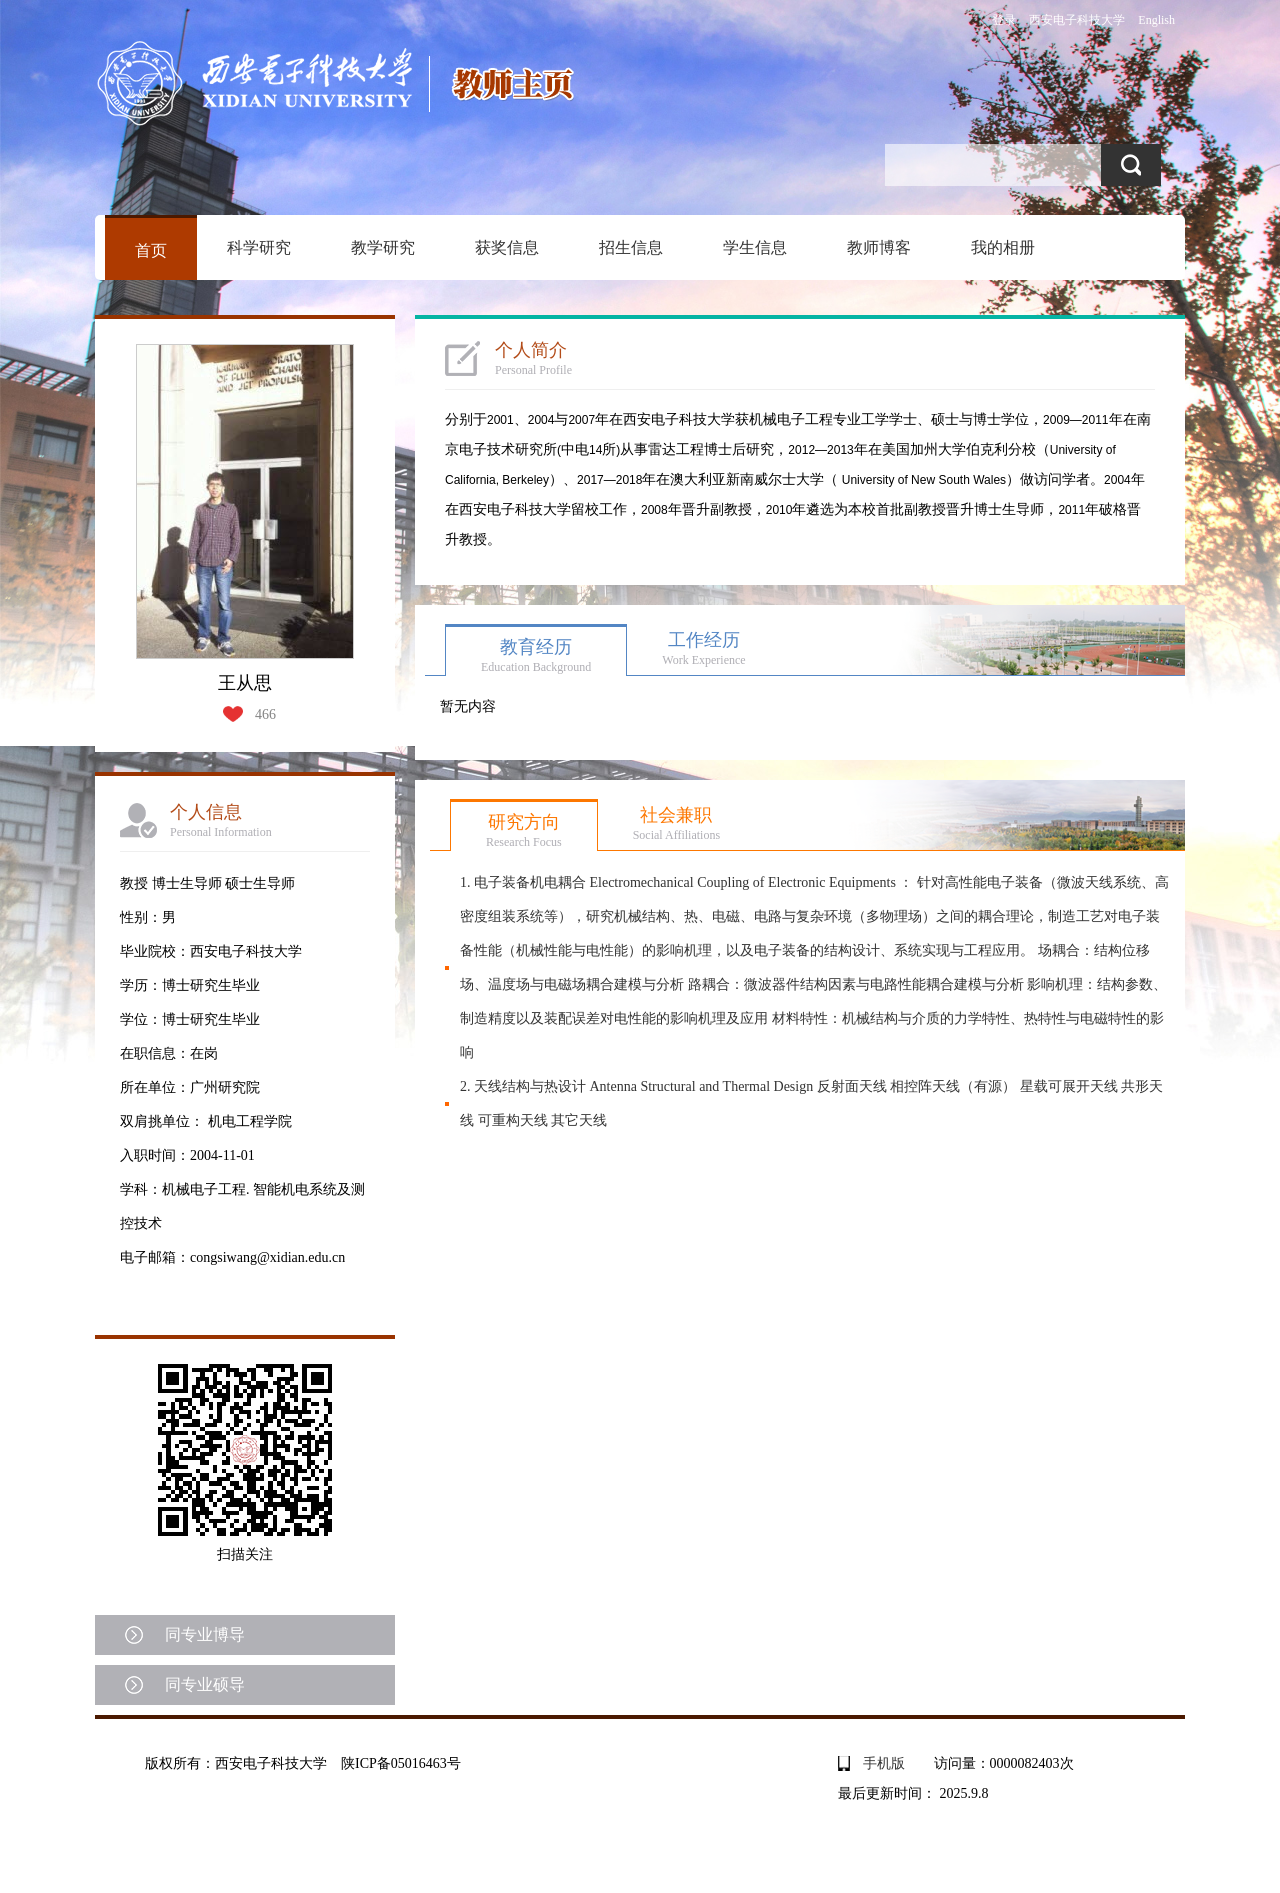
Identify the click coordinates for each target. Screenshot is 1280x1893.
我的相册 (1003, 247)
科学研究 (259, 247)
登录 (1004, 20)
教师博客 (879, 247)
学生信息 (755, 247)
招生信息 (631, 247)
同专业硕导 (205, 1684)
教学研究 (383, 247)
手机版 (884, 1763)
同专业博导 (205, 1634)
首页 (151, 250)
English (1156, 20)
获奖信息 (507, 247)
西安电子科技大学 (1077, 20)
